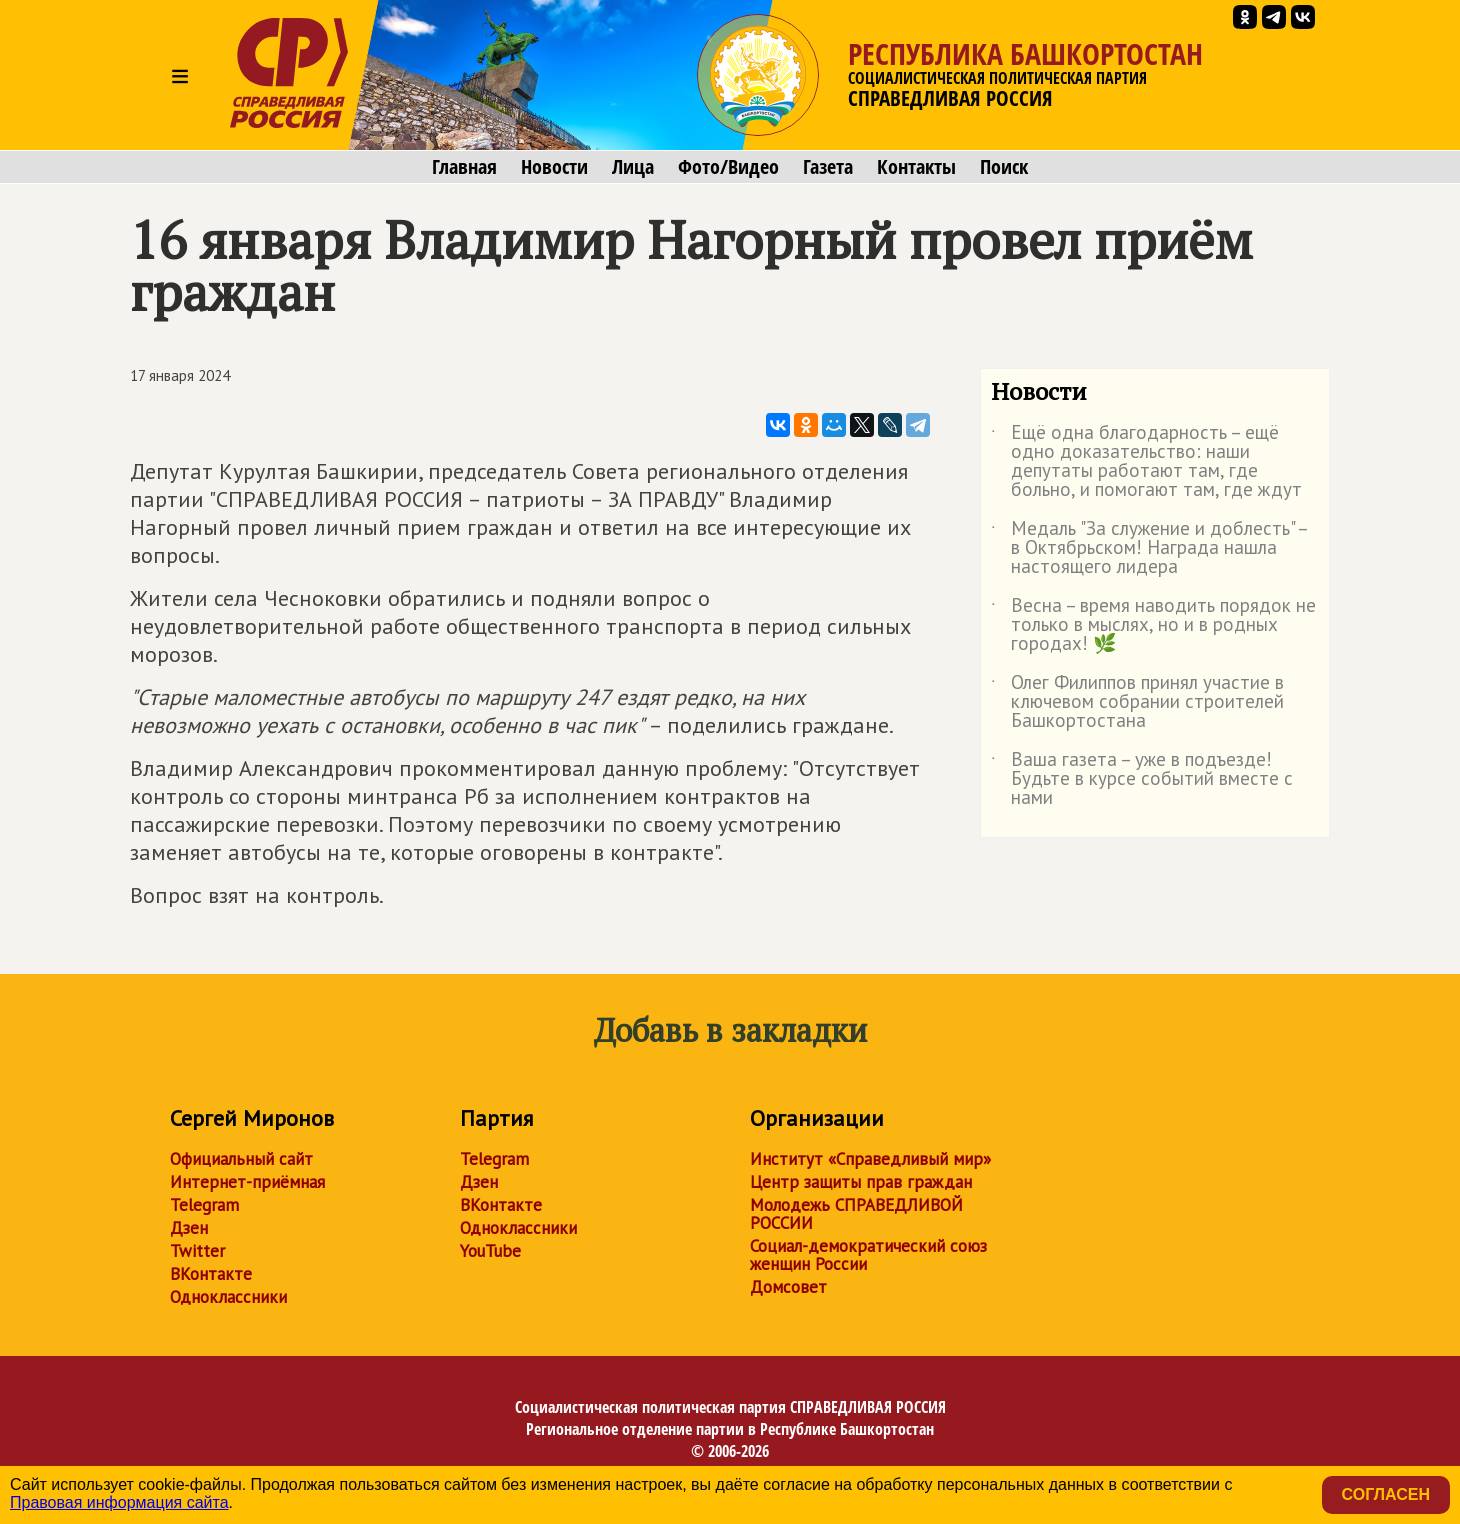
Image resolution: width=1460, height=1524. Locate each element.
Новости (554, 167)
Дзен (189, 1228)
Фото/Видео (728, 167)
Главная (464, 167)
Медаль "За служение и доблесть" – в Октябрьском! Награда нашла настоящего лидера (1149, 548)
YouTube (490, 1251)
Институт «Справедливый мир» (870, 1159)
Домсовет (788, 1287)
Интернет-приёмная (247, 1182)
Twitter (197, 1251)
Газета (828, 167)
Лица (633, 167)
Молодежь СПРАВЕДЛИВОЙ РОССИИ (856, 1214)
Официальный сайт (241, 1159)
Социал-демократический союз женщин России (868, 1255)
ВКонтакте (211, 1274)
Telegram (204, 1205)
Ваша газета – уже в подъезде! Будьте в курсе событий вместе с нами (1142, 779)
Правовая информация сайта (119, 1502)
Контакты (916, 167)
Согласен (1386, 1494)
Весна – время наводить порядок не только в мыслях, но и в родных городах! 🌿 (1153, 625)
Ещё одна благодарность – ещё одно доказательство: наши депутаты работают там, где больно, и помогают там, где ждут (1146, 462)
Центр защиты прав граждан (861, 1182)
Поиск (1004, 167)
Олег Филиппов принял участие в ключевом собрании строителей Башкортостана (1137, 702)
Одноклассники (228, 1297)
